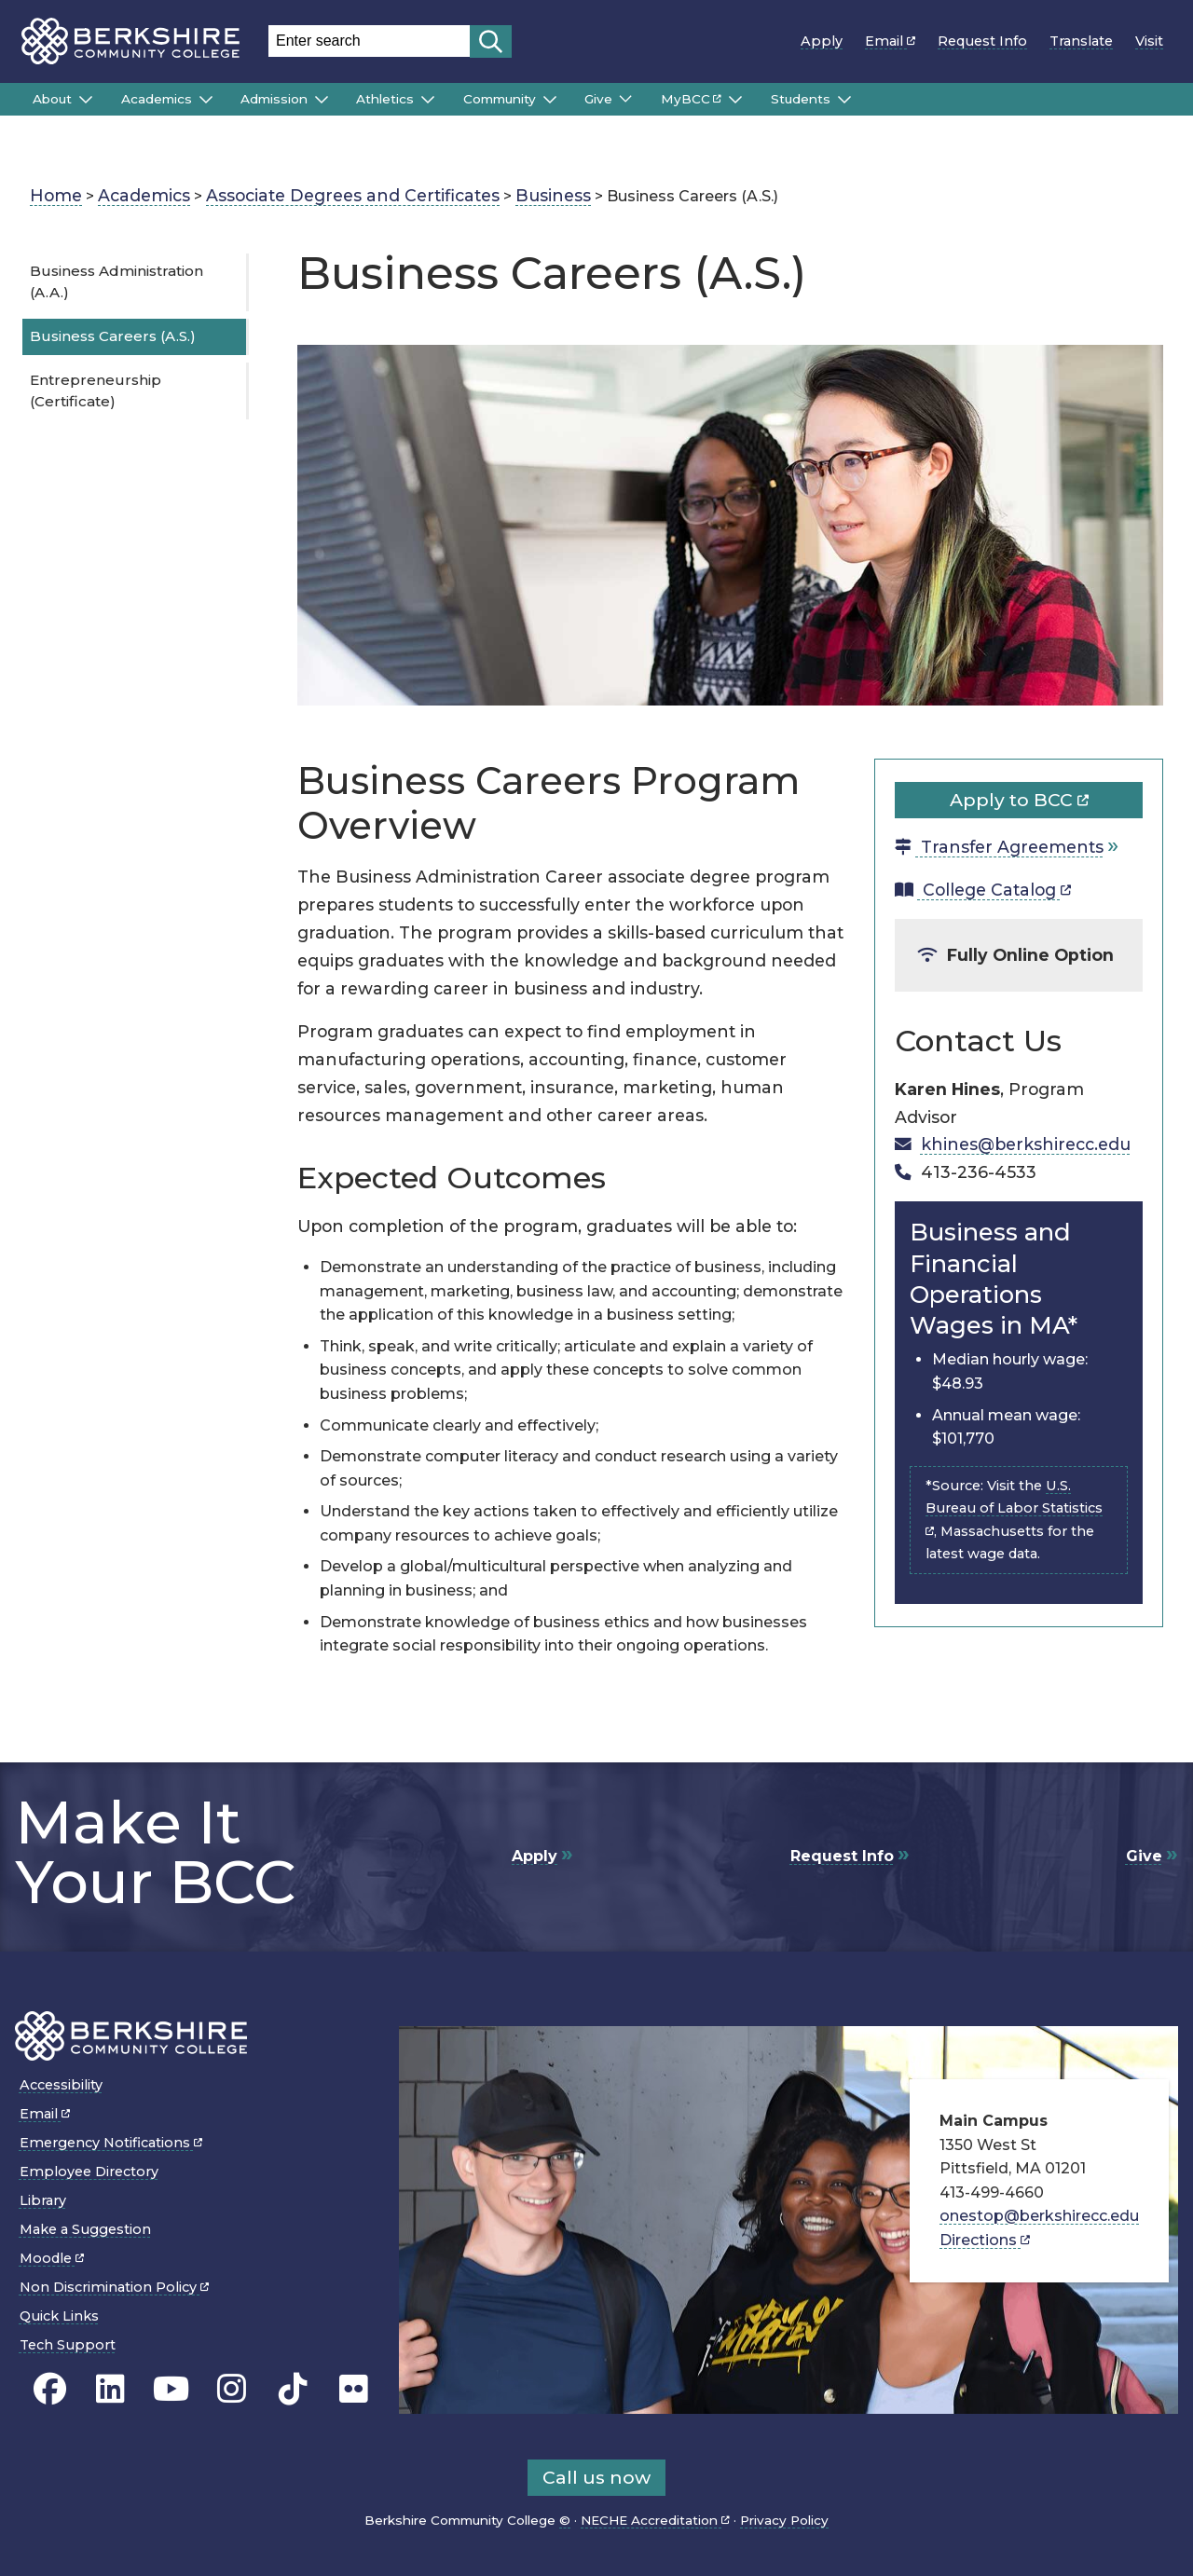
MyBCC (691, 98)
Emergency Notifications (111, 2142)
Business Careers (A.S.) (113, 336)
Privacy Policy (784, 2520)
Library (43, 2200)
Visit (1149, 41)
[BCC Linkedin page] (110, 2389)
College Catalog (983, 889)
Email (890, 41)
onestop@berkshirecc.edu (1039, 2216)
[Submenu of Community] (550, 100)
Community (499, 98)
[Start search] (491, 41)
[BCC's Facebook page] (50, 2389)
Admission (274, 98)
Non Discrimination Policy (114, 2287)
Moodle (52, 2258)
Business (553, 195)
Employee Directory (89, 2171)
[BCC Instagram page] (231, 2389)
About (52, 98)
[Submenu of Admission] (321, 100)
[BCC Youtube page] (171, 2389)
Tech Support (68, 2344)
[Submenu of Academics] (206, 100)
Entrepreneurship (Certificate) (95, 390)
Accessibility (61, 2084)
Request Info (982, 41)
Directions (984, 2240)
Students (800, 98)
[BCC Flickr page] (353, 2389)
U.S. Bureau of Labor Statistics (1014, 1504)
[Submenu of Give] (625, 99)
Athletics (385, 98)
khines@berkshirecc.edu (1026, 1144)
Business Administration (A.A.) (116, 281)
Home (56, 195)
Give (598, 98)
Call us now (596, 2477)
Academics (156, 98)
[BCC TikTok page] (293, 2389)
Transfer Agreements (999, 846)
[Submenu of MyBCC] (735, 100)
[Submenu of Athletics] (428, 100)
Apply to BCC (1019, 799)
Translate (1081, 41)
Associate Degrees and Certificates (353, 195)
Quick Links (59, 2316)
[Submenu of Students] (844, 100)
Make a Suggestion (85, 2229)
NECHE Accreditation (655, 2520)
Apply (822, 41)
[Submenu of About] (86, 100)
